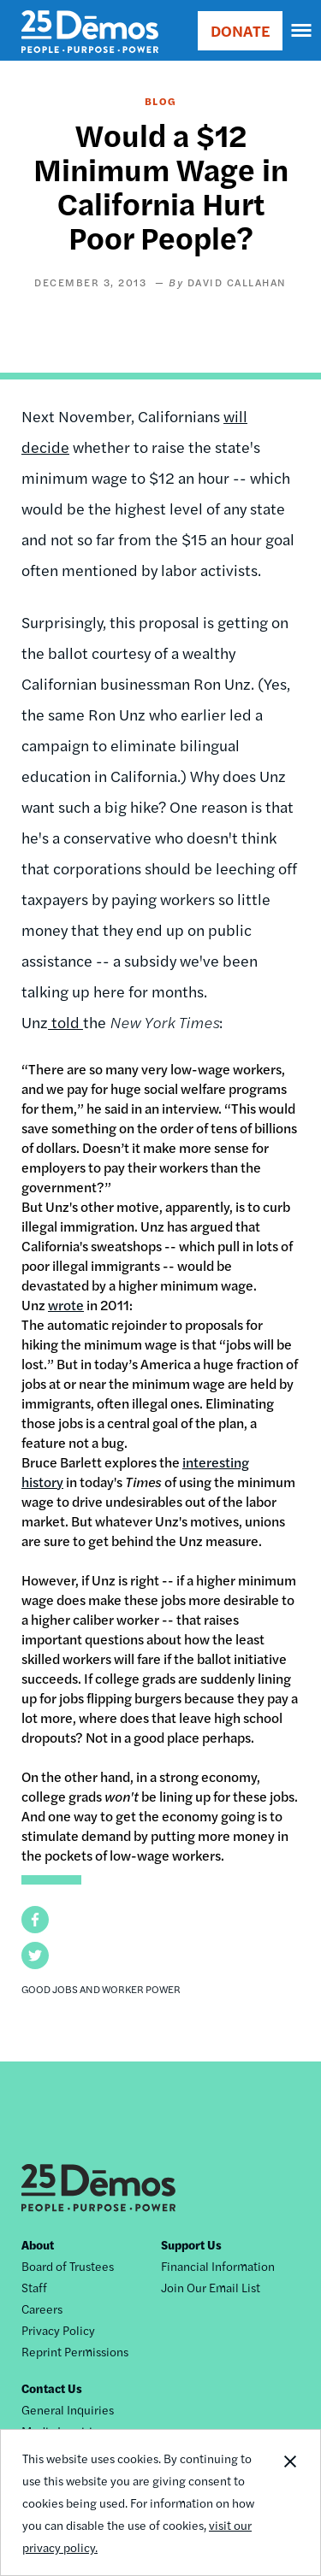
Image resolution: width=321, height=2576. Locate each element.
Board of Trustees (67, 2265)
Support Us (191, 2244)
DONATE (240, 30)
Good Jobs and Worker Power (101, 1989)
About (37, 2244)
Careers (41, 2308)
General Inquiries (67, 2409)
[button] (35, 1919)
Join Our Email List (210, 2287)
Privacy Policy (58, 2329)
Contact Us (51, 2388)
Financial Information (218, 2265)
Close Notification (289, 2502)
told (65, 1021)
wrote (66, 1304)
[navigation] (302, 31)
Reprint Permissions (74, 2351)
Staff (34, 2287)
